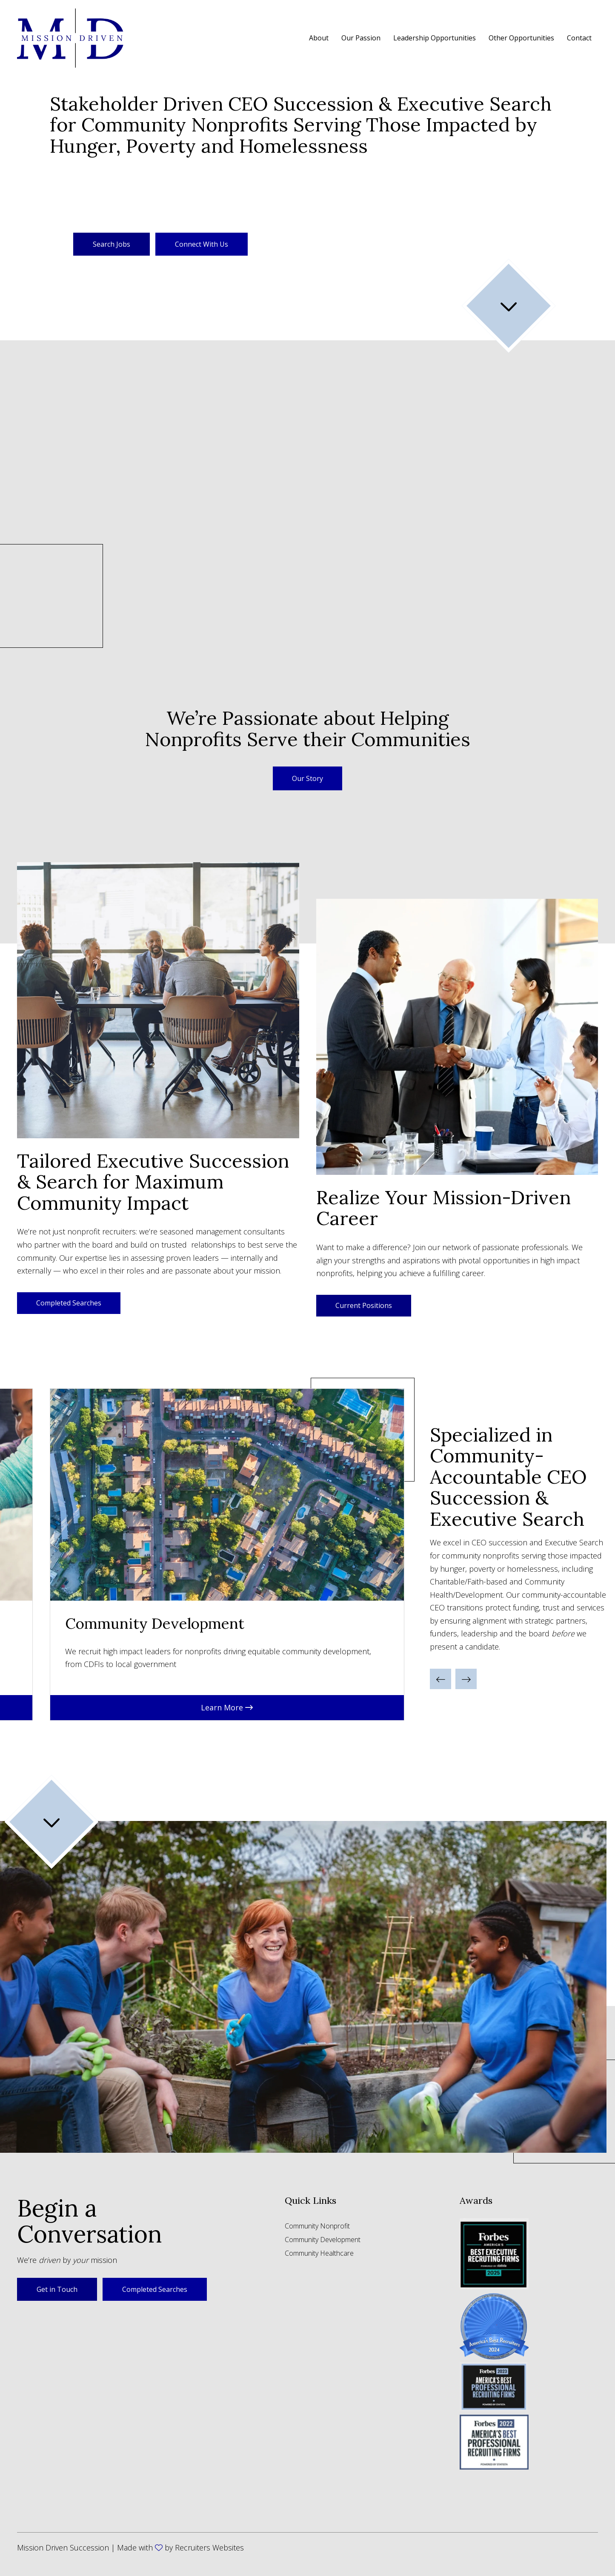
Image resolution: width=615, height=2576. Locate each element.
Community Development (322, 2240)
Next (419, 1554)
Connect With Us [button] (201, 244)
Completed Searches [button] (68, 1303)
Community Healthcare (319, 2254)
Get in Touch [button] (57, 2289)
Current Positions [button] (363, 1305)
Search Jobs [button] (111, 244)
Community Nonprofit (317, 2227)
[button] (307, 778)
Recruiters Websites (209, 2547)
